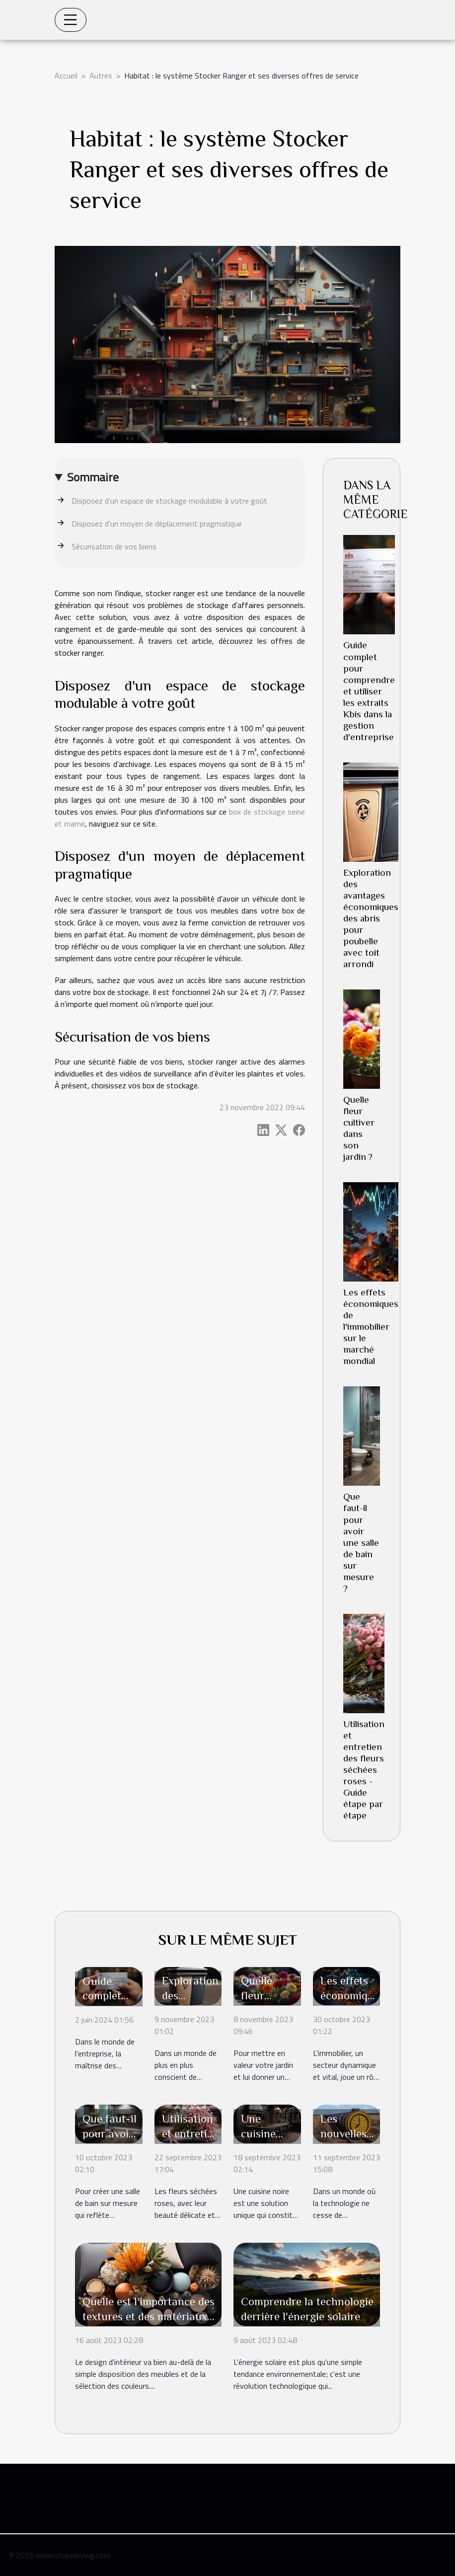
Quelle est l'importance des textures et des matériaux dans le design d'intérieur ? (148, 2316)
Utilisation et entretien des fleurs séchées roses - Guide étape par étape (363, 1769)
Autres (100, 75)
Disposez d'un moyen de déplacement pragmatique (157, 524)
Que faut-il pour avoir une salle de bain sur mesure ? (361, 1542)
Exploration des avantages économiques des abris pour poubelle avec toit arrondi (370, 918)
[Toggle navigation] (70, 20)
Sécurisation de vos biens (114, 546)
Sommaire (93, 477)
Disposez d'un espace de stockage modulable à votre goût (169, 501)
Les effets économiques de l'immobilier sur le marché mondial (370, 1326)
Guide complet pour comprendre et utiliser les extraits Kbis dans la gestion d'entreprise (369, 691)
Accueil (66, 75)
